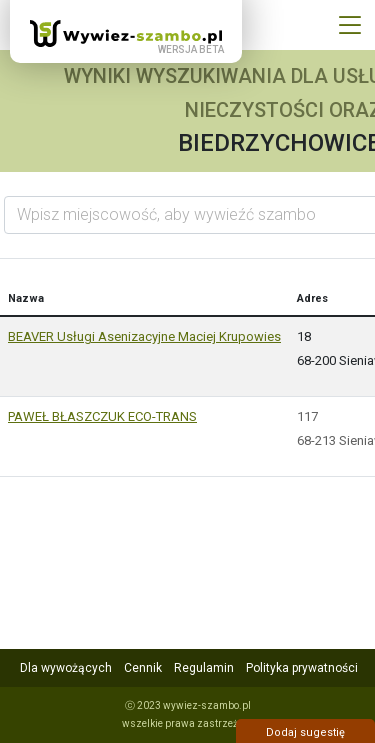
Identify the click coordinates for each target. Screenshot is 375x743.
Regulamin (204, 668)
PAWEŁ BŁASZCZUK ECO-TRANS (102, 416)
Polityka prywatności (302, 668)
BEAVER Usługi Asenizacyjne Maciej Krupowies (144, 336)
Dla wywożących (66, 668)
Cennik (143, 668)
